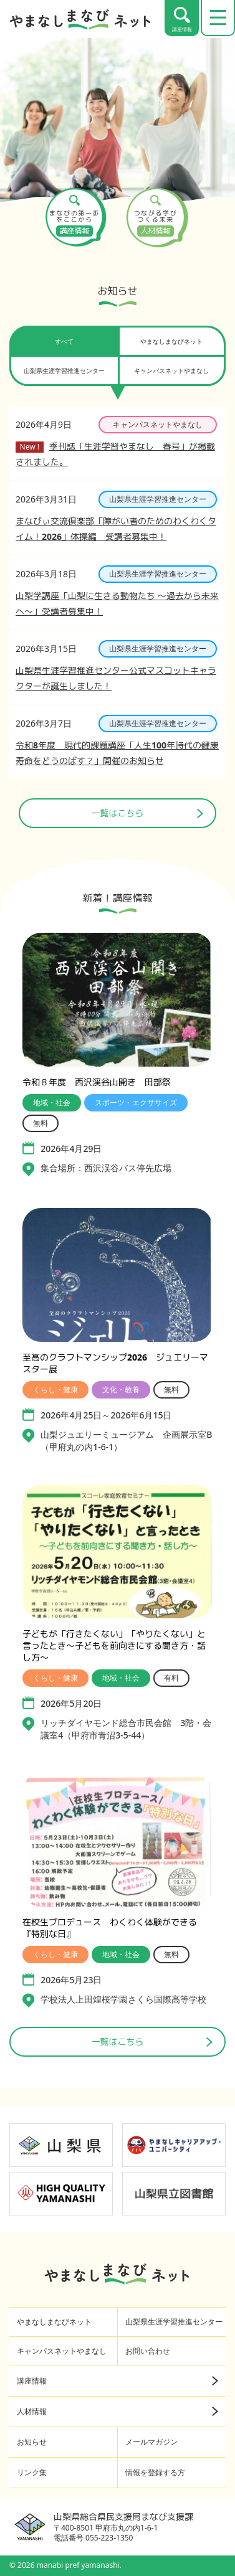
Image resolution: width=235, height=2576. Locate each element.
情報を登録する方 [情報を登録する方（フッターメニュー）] (155, 2472)
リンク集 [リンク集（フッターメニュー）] (32, 2472)
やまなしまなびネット (54, 2321)
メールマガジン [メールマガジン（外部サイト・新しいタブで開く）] (151, 2442)
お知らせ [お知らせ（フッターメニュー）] (32, 2442)
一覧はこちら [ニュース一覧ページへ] (147, 813)
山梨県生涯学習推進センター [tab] (64, 370)
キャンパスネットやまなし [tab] (171, 370)
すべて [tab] (64, 341)
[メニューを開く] (218, 18)
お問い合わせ (147, 2351)
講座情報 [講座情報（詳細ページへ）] (117, 2380)
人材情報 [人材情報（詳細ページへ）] (117, 2411)
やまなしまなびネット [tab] (171, 341)
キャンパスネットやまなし (62, 2351)
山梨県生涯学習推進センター (174, 2321)
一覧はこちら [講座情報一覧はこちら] (152, 2041)
